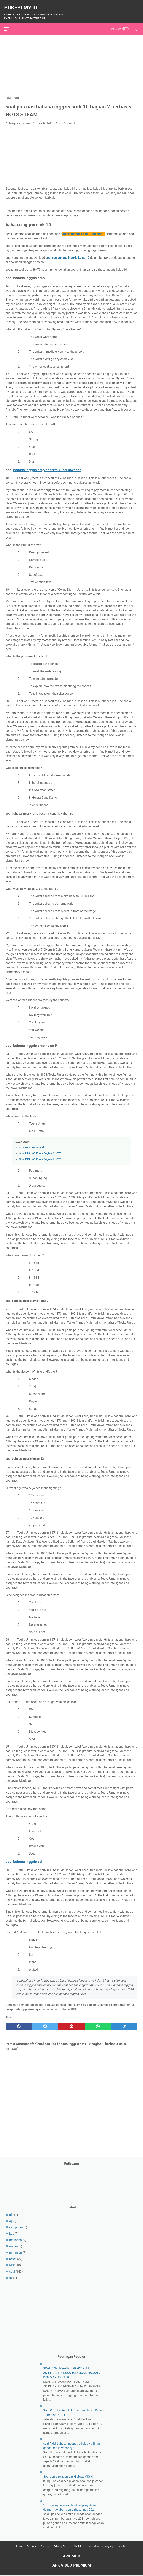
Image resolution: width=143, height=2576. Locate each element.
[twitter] (45, 2023)
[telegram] (124, 2023)
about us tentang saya (102, 2547)
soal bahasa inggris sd (24, 1858)
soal (12, 2271)
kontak (123, 2547)
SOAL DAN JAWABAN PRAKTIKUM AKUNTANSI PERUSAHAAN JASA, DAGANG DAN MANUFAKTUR (71, 2372)
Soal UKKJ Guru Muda (32, 1144)
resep (12, 2258)
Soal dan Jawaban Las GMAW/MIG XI (68, 2476)
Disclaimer (79, 2547)
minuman (15, 2252)
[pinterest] (71, 2023)
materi (13, 2245)
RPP (12, 2264)
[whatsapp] (98, 2023)
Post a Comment (65, 119)
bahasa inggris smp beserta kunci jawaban (47, 466)
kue (11, 2233)
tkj (10, 2277)
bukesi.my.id (22, 4)
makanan (15, 2239)
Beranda (32, 2547)
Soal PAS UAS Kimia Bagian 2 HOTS (40, 1150)
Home (19, 2547)
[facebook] (19, 2023)
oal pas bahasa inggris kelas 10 (68, 254)
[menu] (10, 24)
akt (11, 2214)
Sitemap (45, 2547)
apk (11, 2220)
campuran (16, 2227)
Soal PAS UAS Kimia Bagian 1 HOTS (40, 1155)
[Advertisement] (71, 62)
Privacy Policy (62, 2547)
